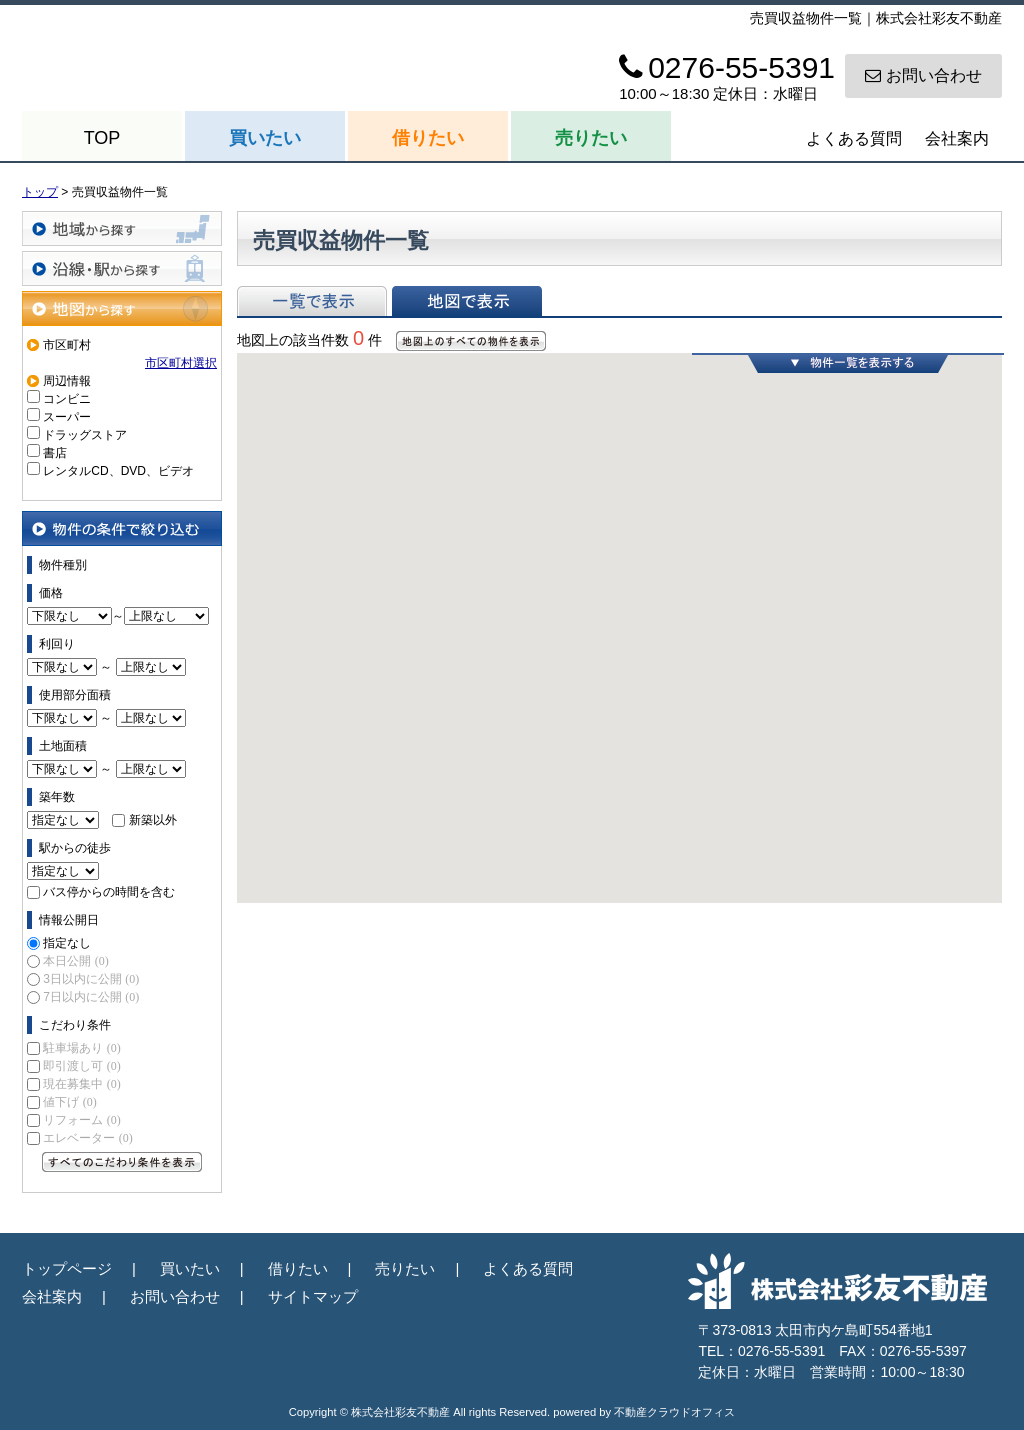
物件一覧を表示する (848, 363)
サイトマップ (313, 1296)
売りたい (591, 138)
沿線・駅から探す (122, 268)
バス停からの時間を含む (109, 892)
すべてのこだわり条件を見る (122, 1162)
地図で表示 (467, 301)
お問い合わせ (923, 75)
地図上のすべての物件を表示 (471, 341)
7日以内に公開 (91, 997)
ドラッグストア (85, 435)
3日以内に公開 (91, 979)
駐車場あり (81, 1048)
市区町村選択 (181, 363)
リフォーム (81, 1120)
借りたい (428, 138)
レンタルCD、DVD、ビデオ (118, 471)
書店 (55, 453)
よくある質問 (854, 138)
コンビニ (67, 399)
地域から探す (122, 228)
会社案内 (957, 138)
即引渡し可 (81, 1066)
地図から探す (122, 308)
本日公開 (75, 961)
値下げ (69, 1102)
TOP (102, 138)
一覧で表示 (312, 301)
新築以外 (153, 820)
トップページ (67, 1268)
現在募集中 (81, 1084)
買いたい (265, 138)
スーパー (67, 417)
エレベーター (87, 1138)
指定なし (67, 943)
